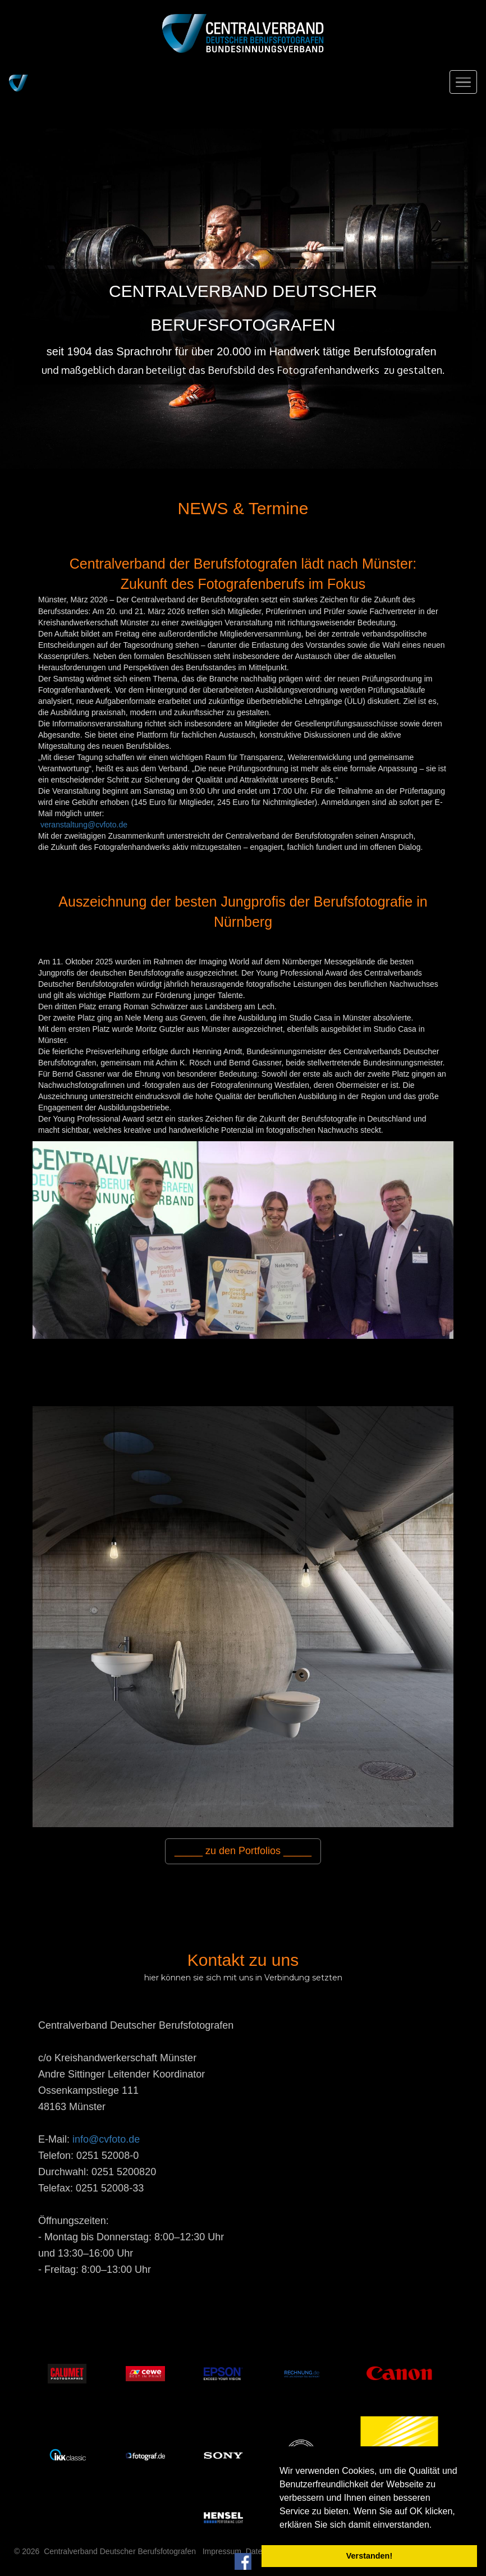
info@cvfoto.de (106, 2139)
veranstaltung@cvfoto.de (83, 824)
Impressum (222, 2551)
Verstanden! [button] (369, 2555)
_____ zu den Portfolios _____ (243, 1850)
